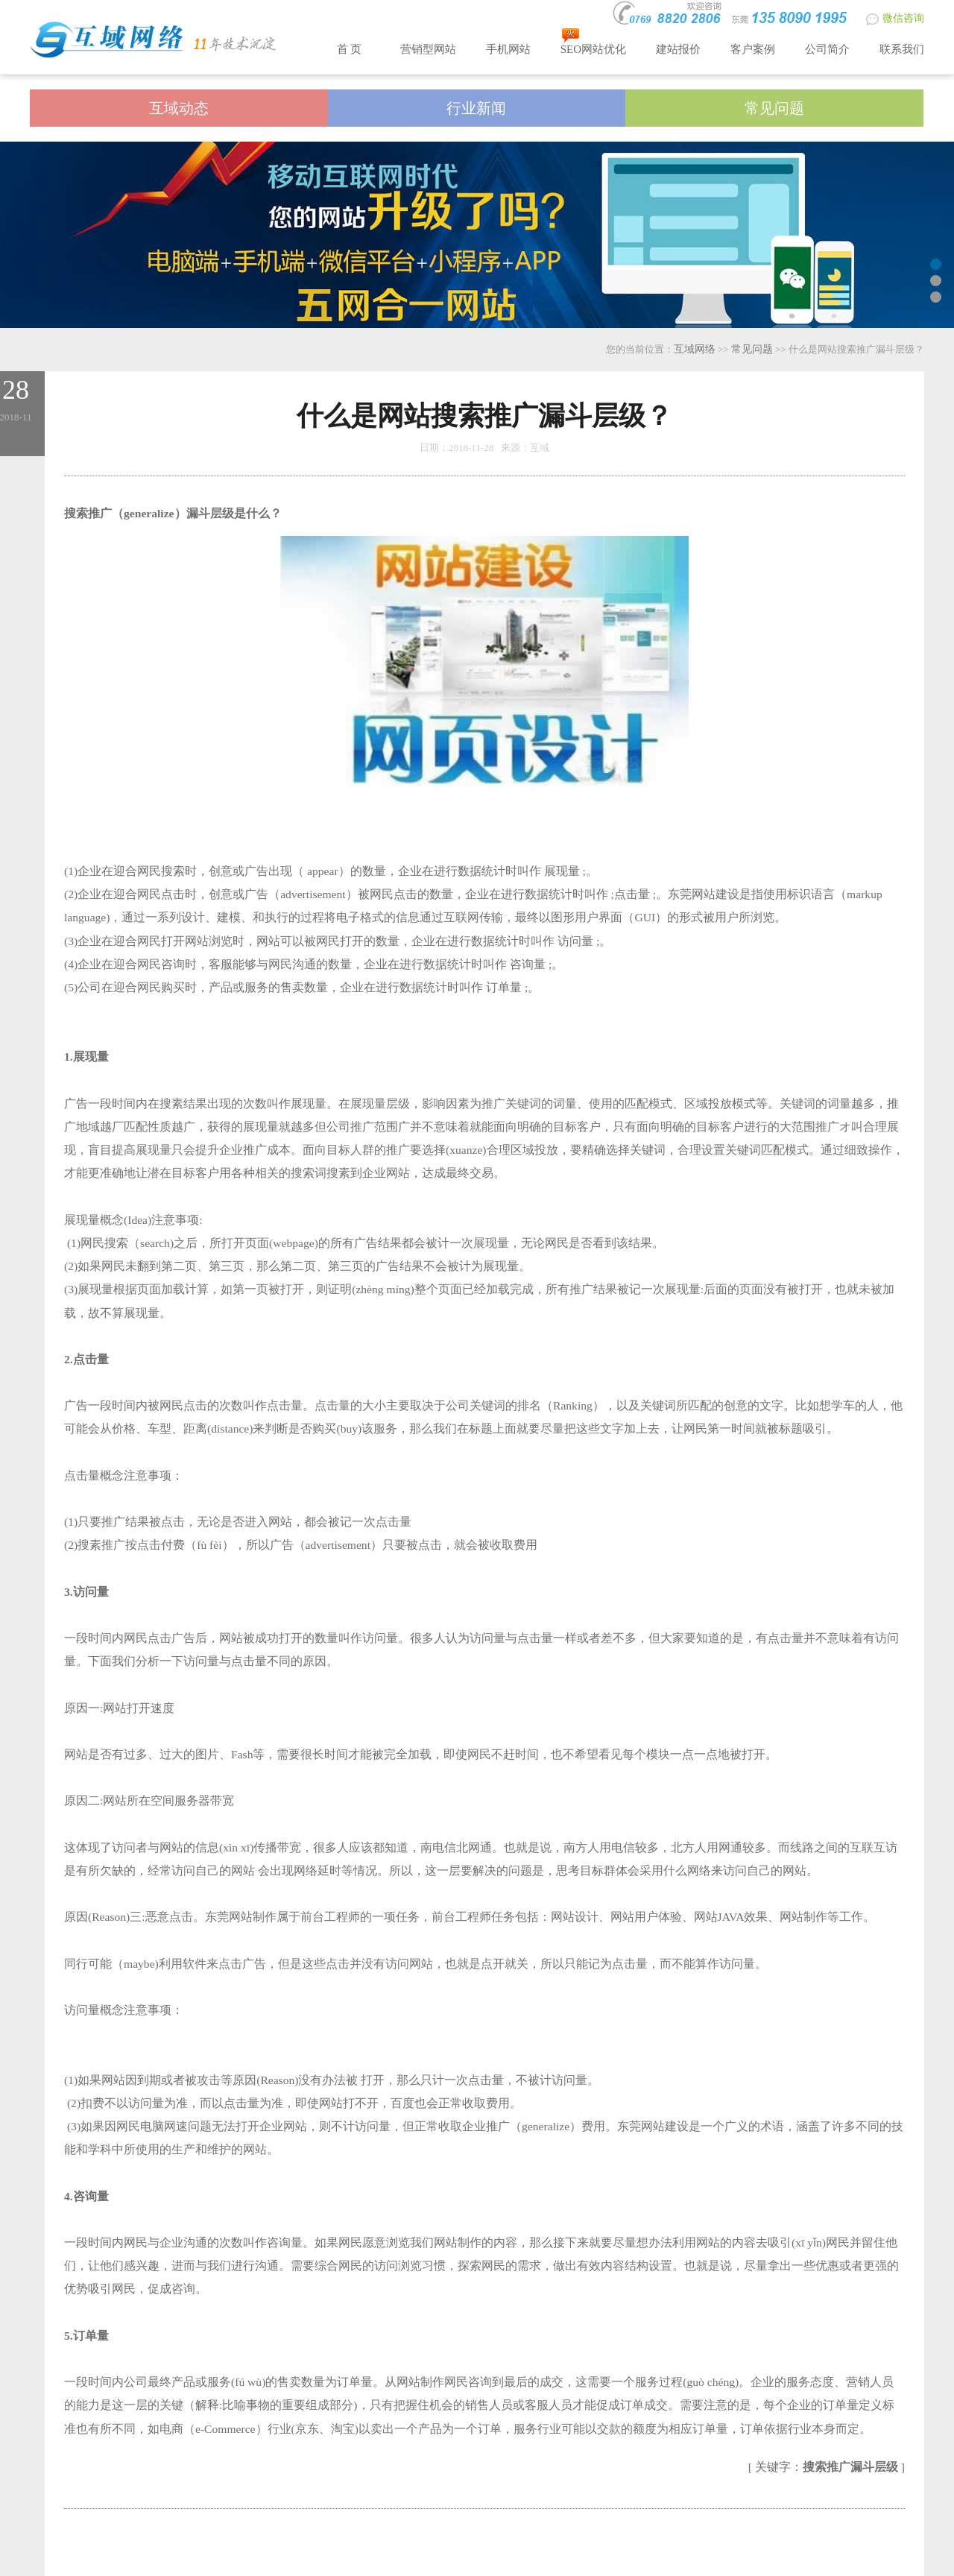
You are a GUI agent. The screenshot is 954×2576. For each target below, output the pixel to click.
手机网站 (508, 49)
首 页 (349, 49)
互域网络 (695, 349)
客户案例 (752, 49)
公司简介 (827, 49)
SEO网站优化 (593, 49)
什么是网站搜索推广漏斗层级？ (484, 416)
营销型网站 (428, 49)
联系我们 (901, 49)
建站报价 (678, 49)
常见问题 (752, 349)
